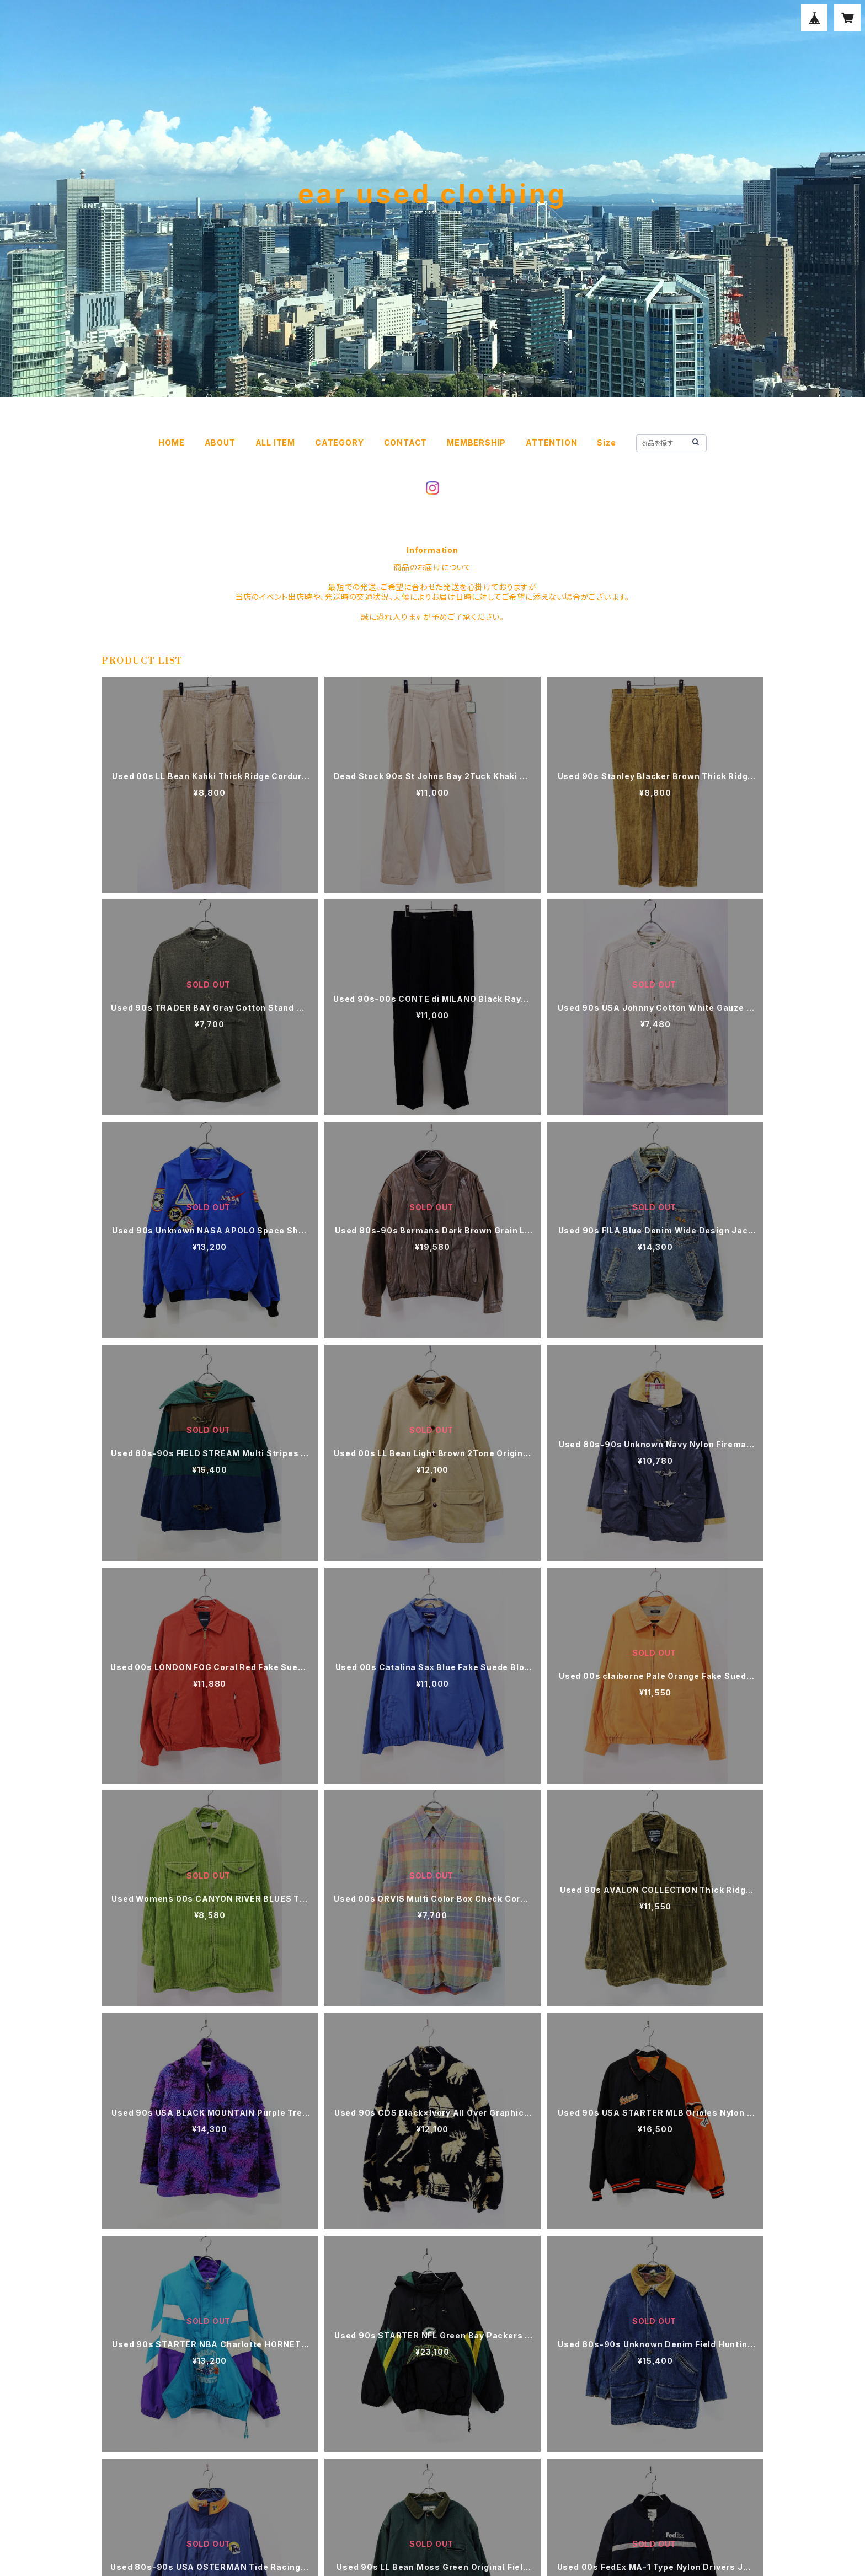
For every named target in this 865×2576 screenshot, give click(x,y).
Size (606, 442)
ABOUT (220, 442)
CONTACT (406, 442)
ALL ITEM (275, 442)
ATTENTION (551, 442)
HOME (171, 442)
